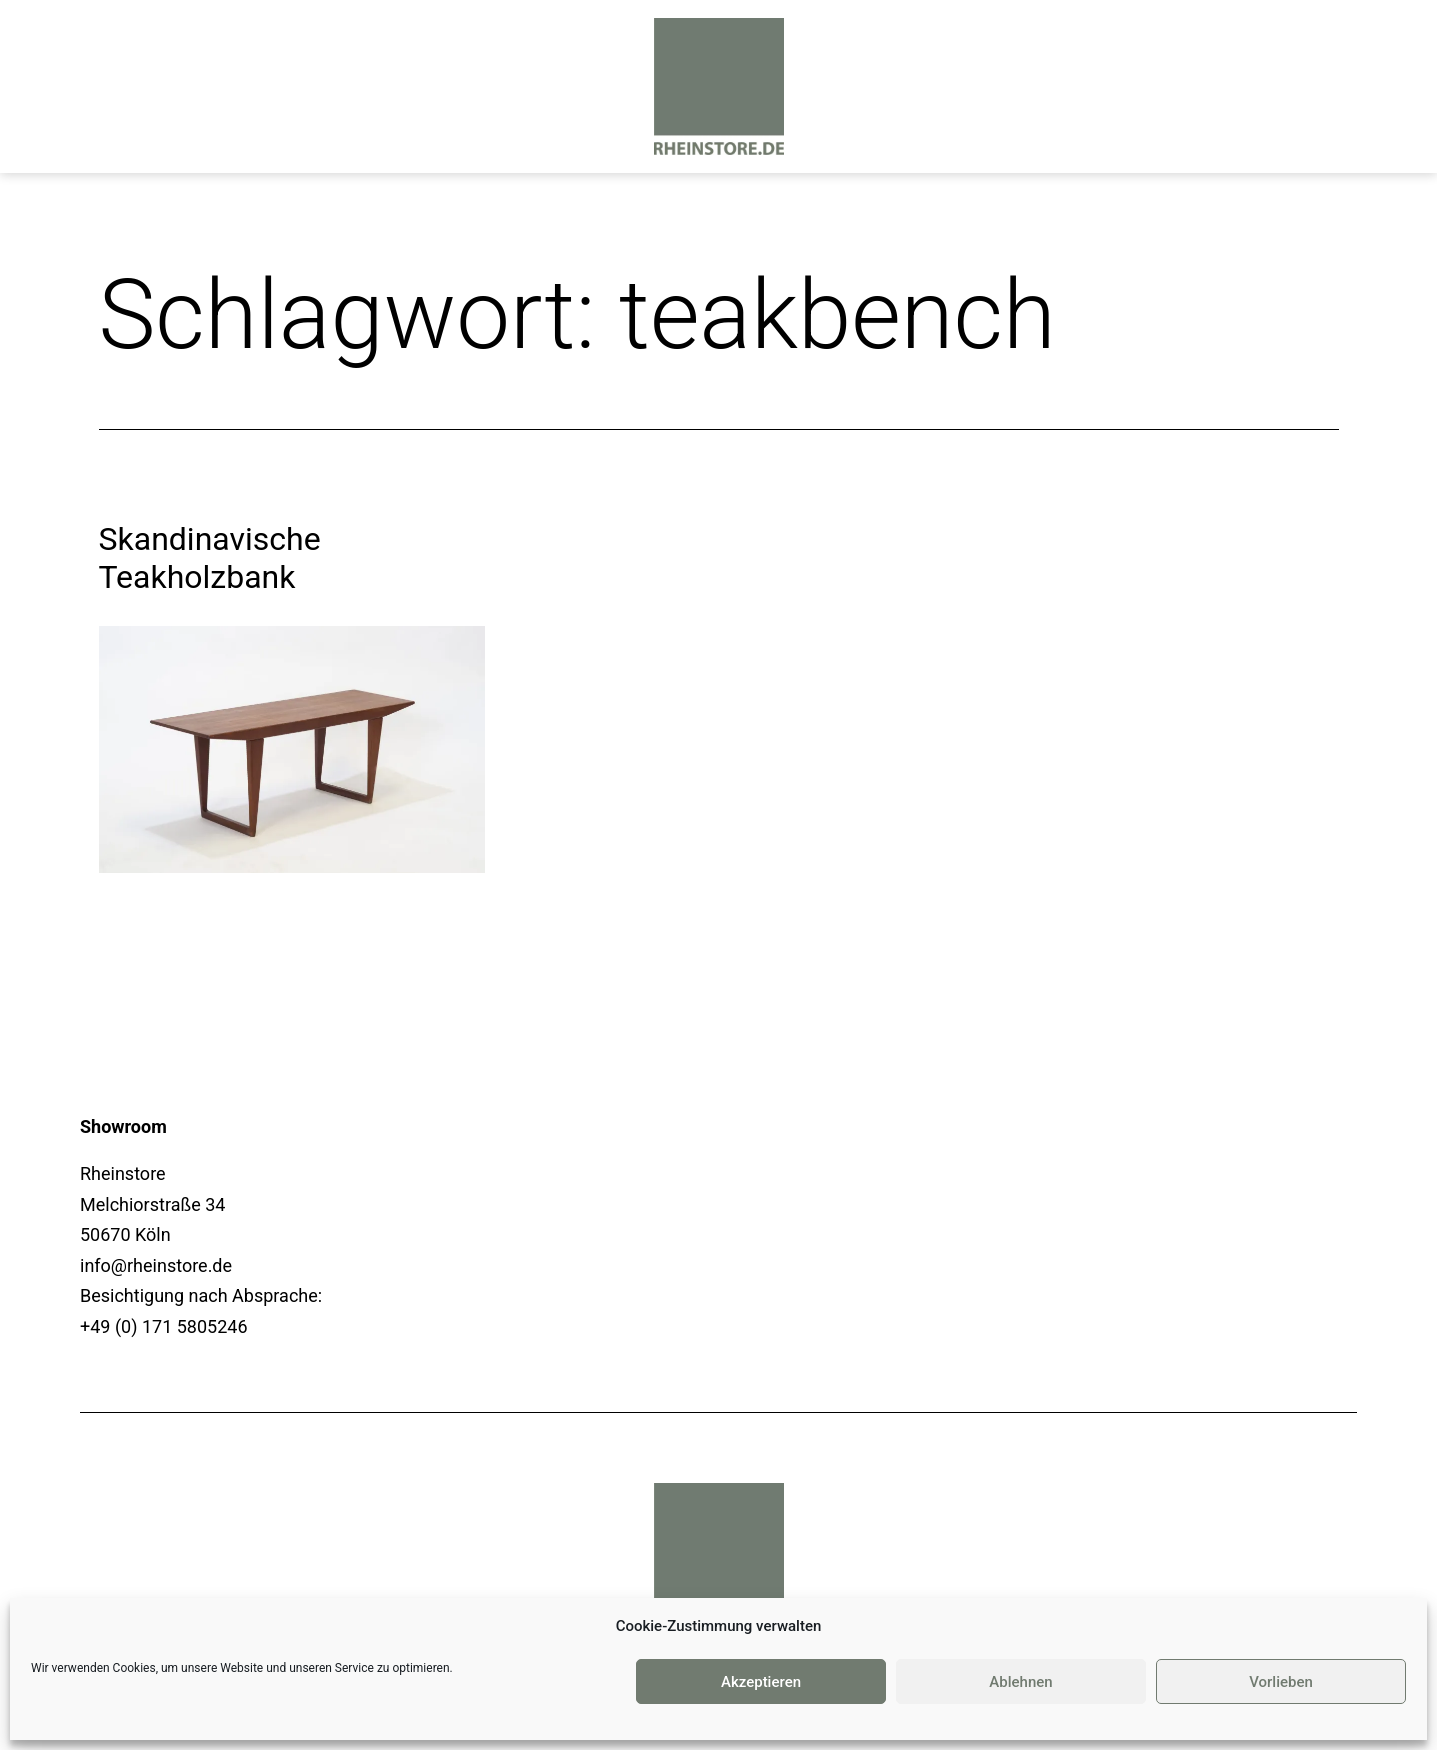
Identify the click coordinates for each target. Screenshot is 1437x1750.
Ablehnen (1020, 1682)
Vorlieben (1281, 1682)
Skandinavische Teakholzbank (210, 558)
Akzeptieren (761, 1682)
